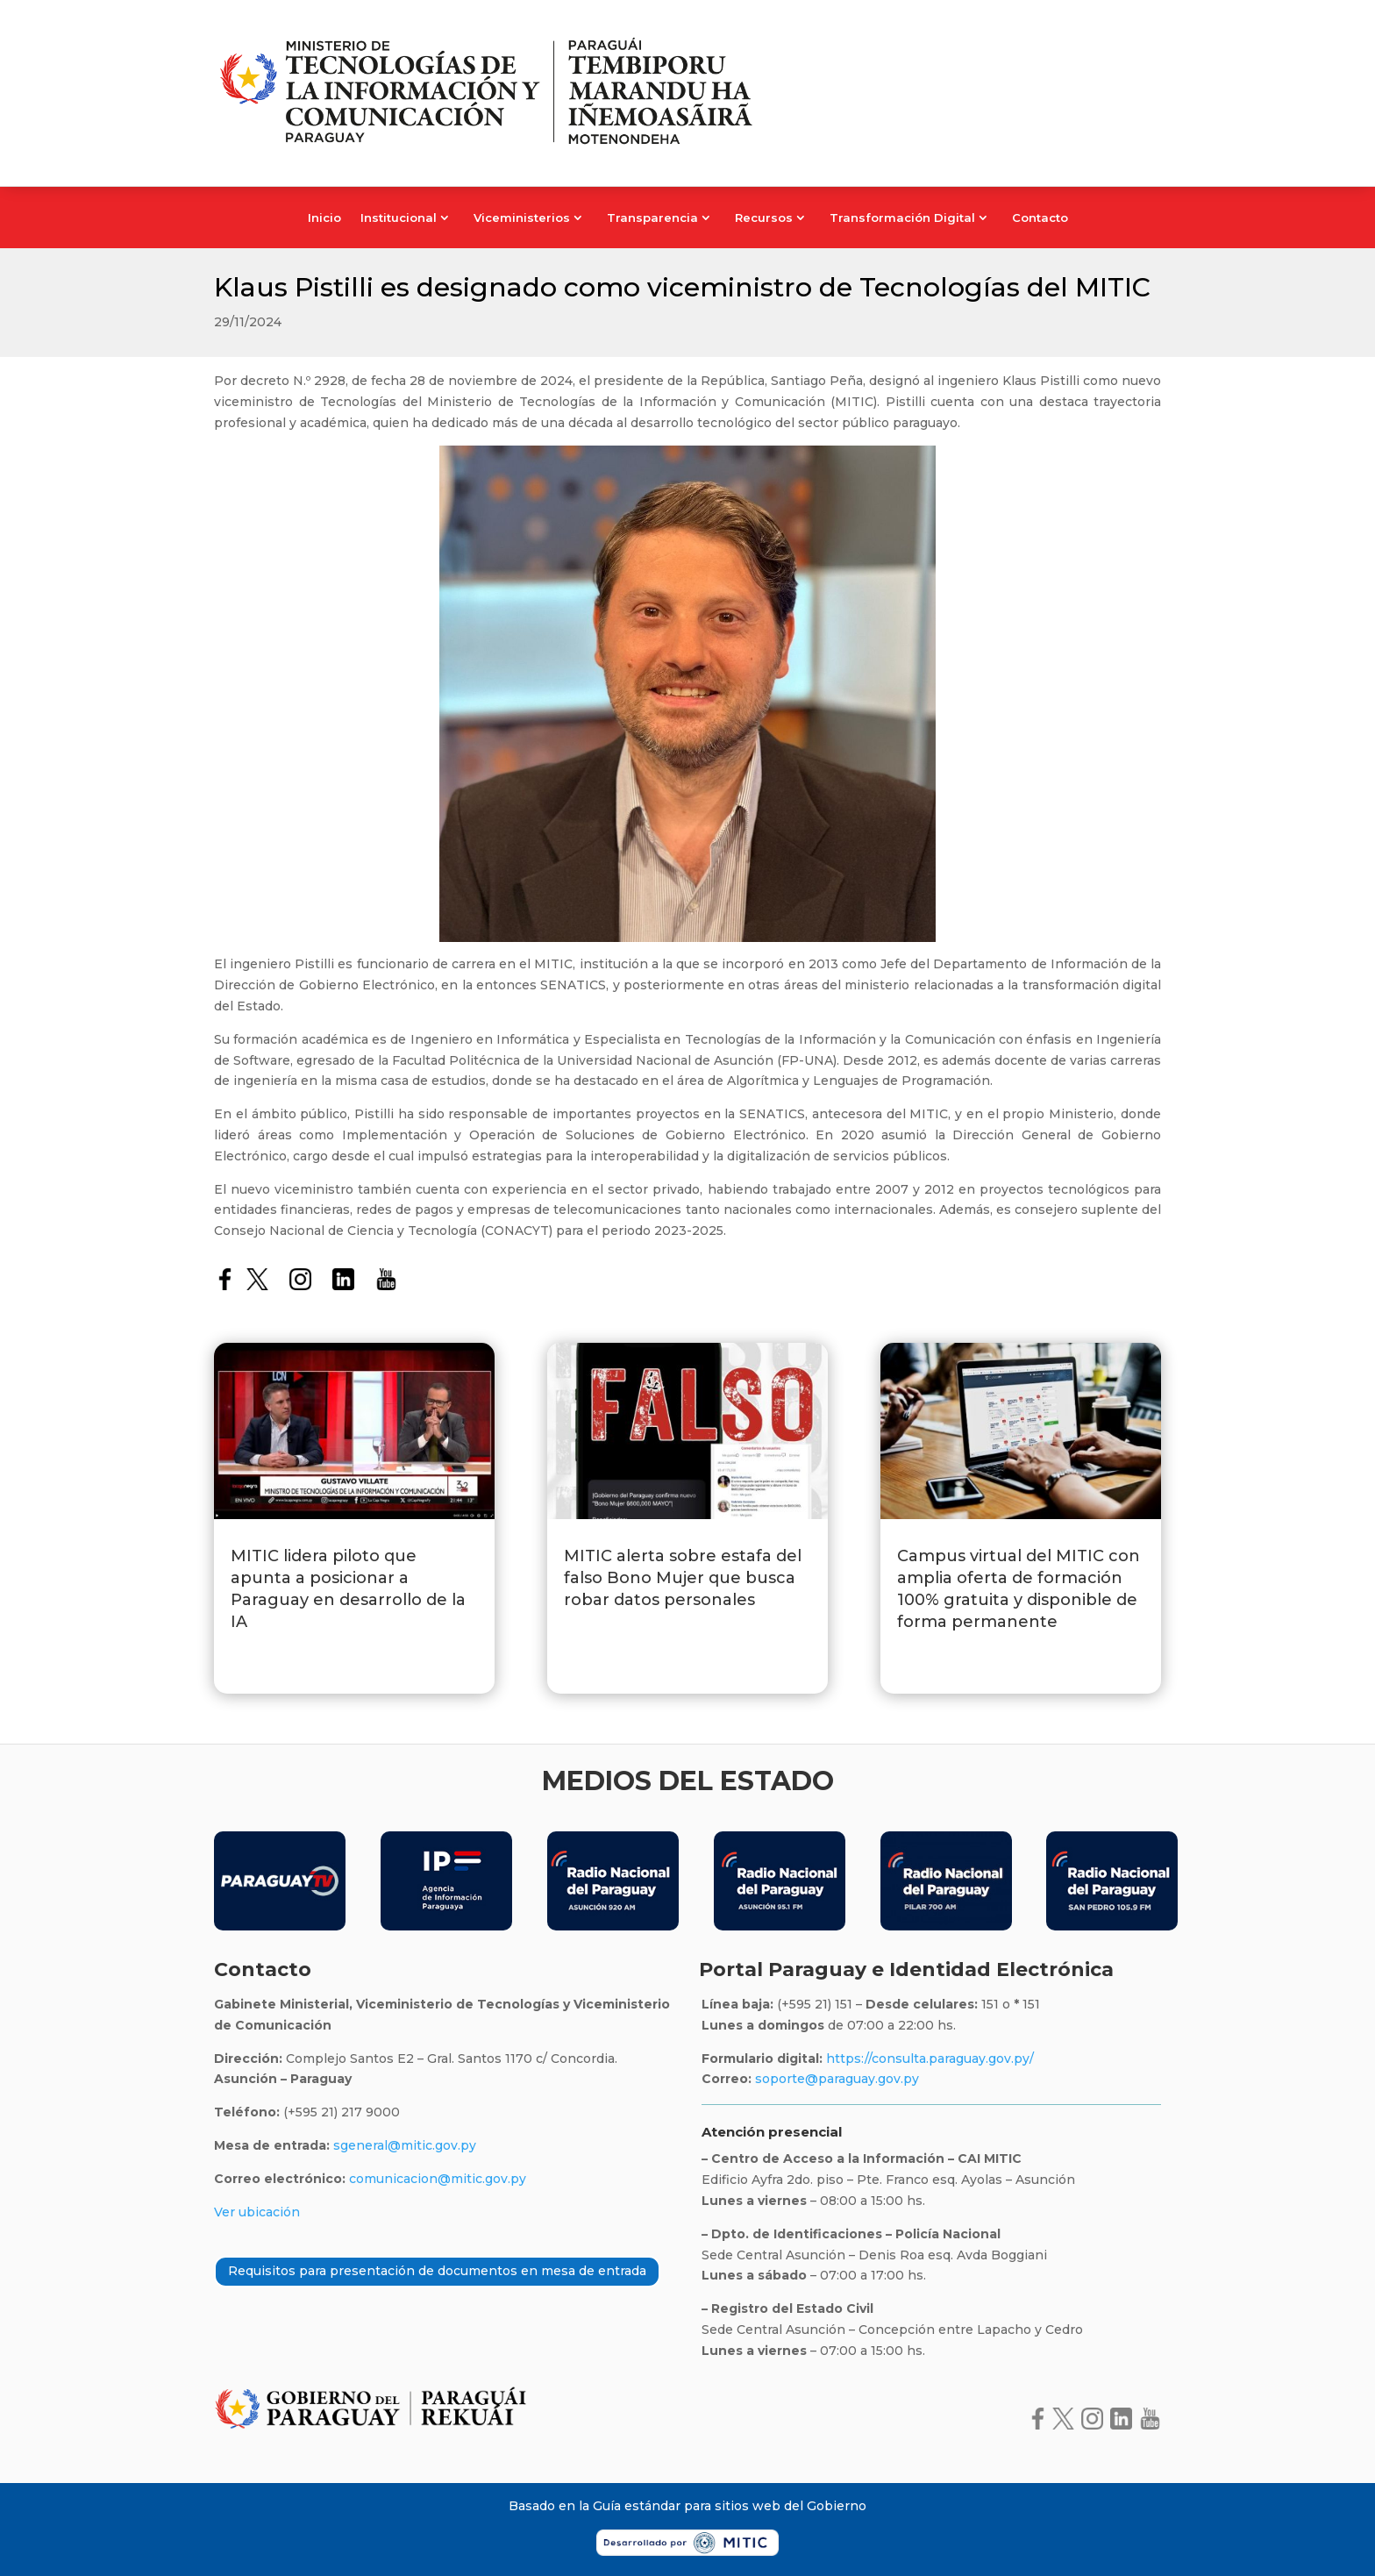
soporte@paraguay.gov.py (837, 2079)
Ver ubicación (257, 2212)
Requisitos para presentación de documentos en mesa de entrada (437, 2271)
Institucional (398, 218)
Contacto (1040, 218)
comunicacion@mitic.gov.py (437, 2179)
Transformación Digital (902, 218)
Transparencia (652, 218)
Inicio (324, 218)
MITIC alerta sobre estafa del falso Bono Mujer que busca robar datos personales (682, 1577)
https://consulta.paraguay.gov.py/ (928, 2058)
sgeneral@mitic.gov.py (404, 2145)
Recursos (764, 218)
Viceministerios (522, 218)
